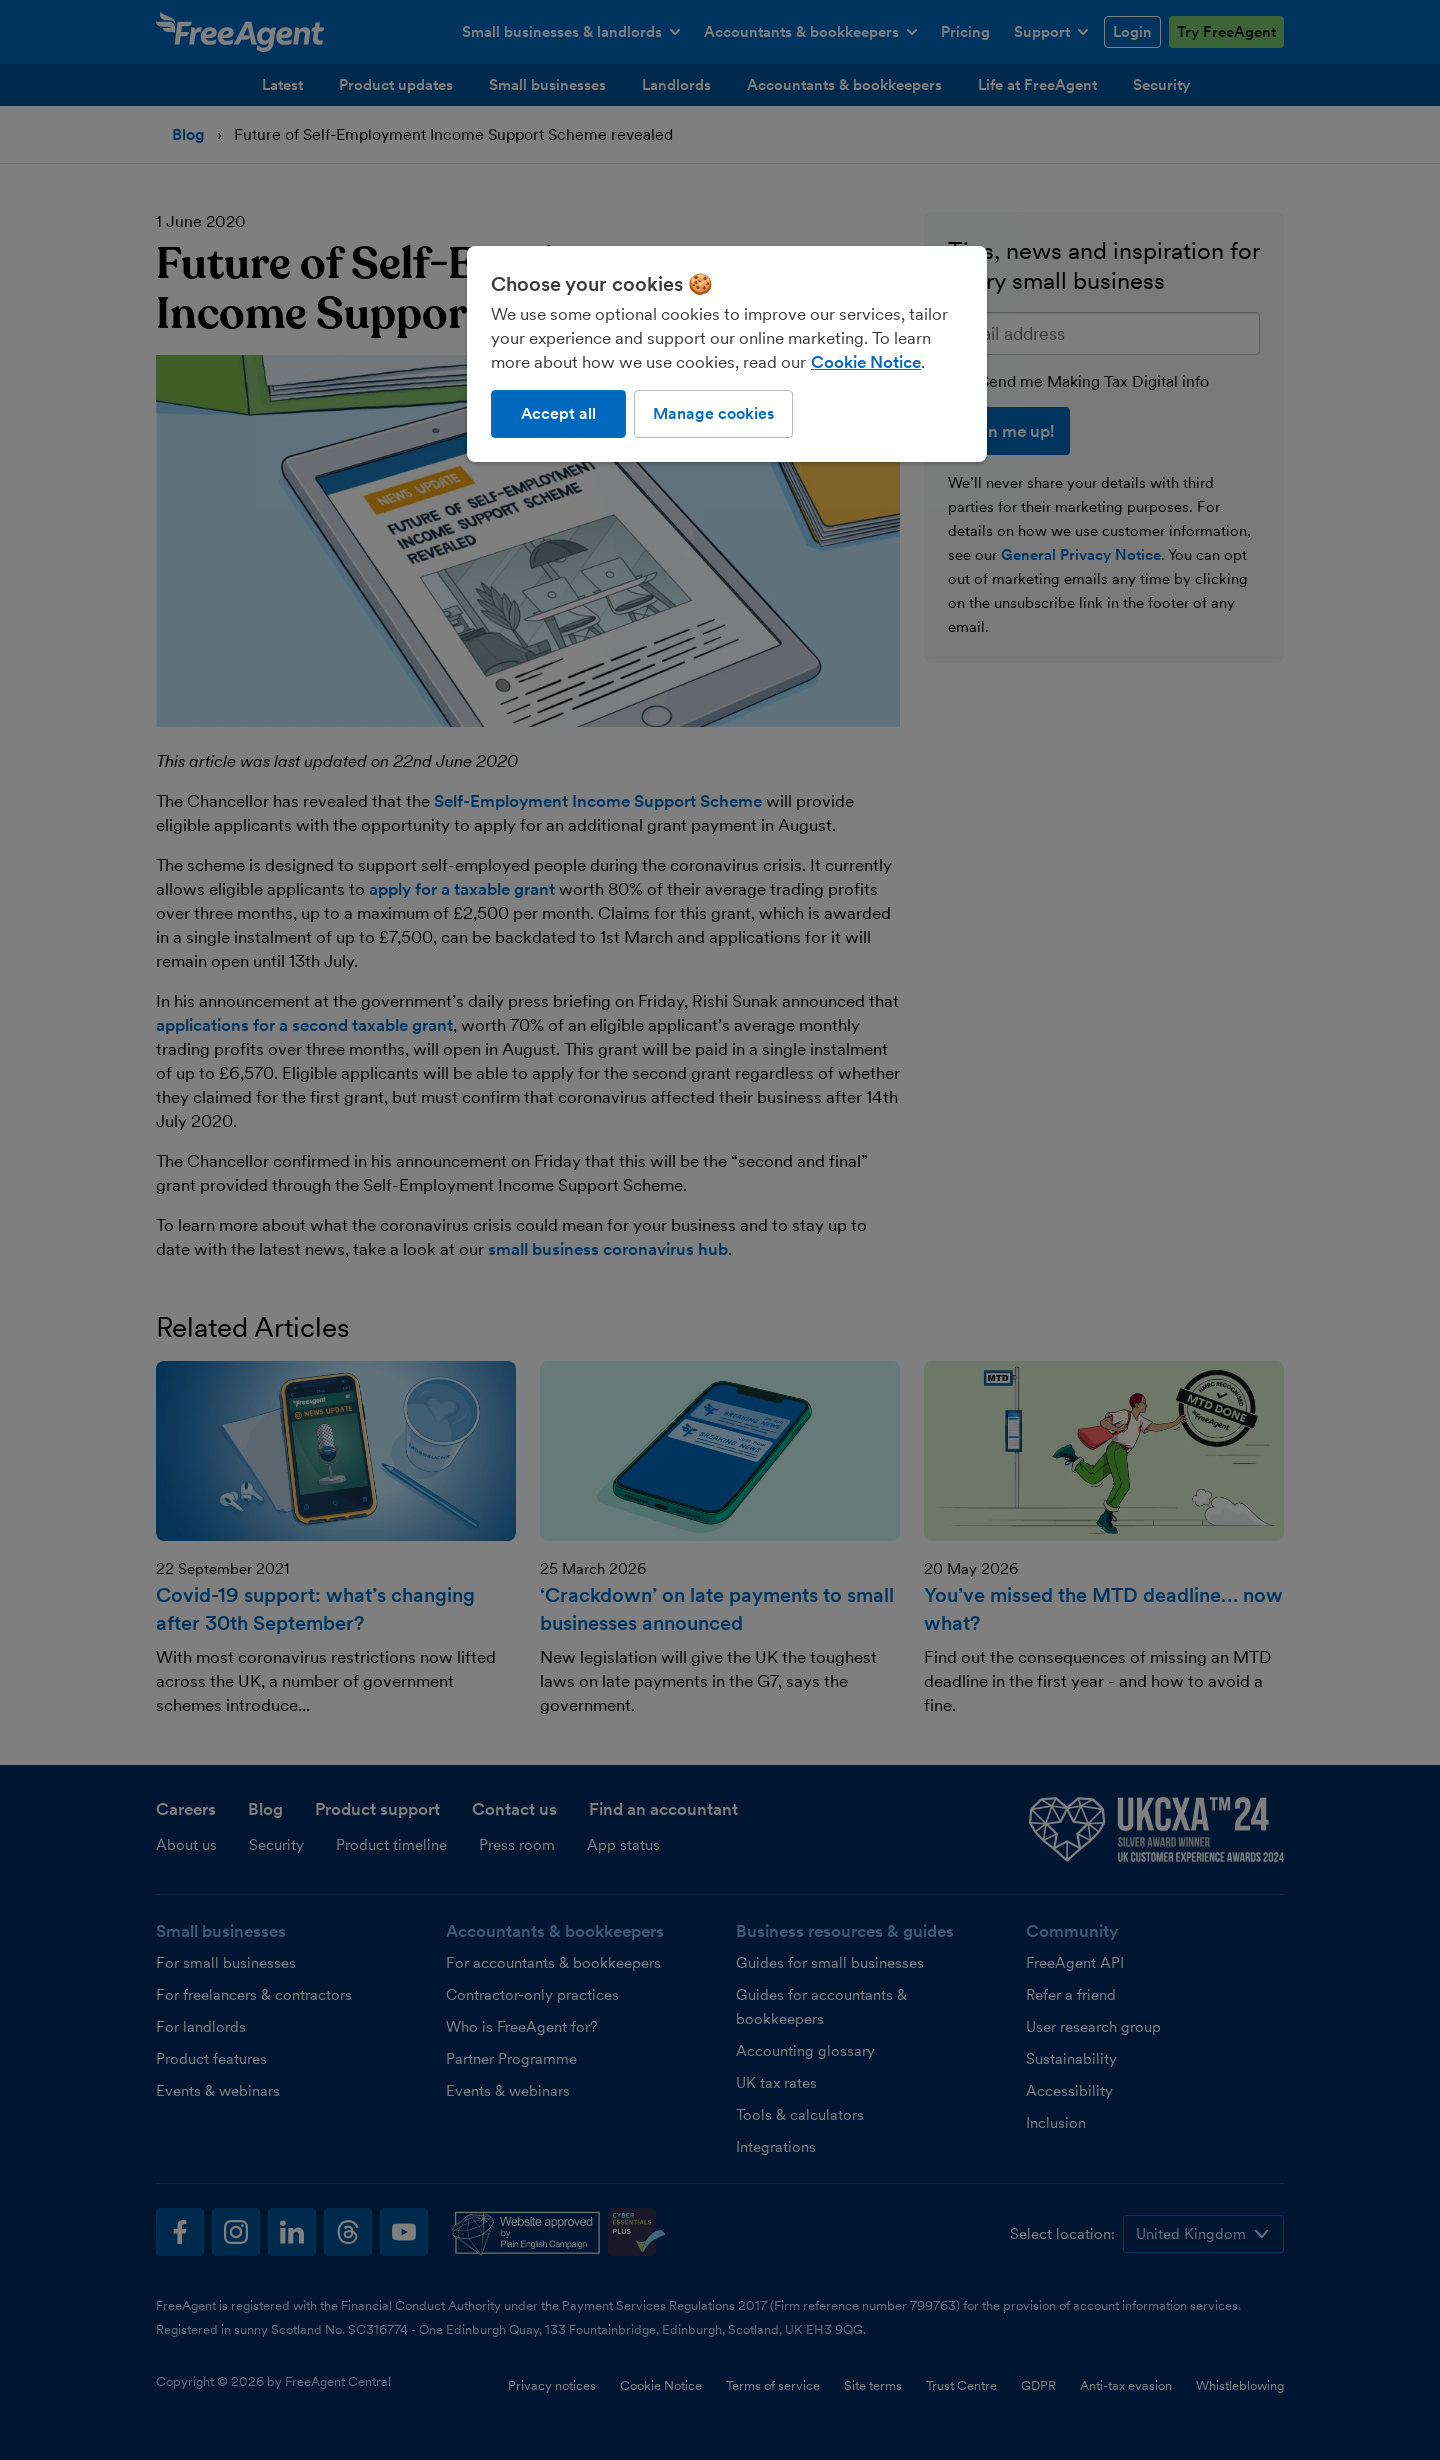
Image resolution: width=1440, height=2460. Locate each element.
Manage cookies (713, 413)
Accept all (558, 413)
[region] (727, 354)
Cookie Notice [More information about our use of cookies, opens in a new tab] (866, 362)
